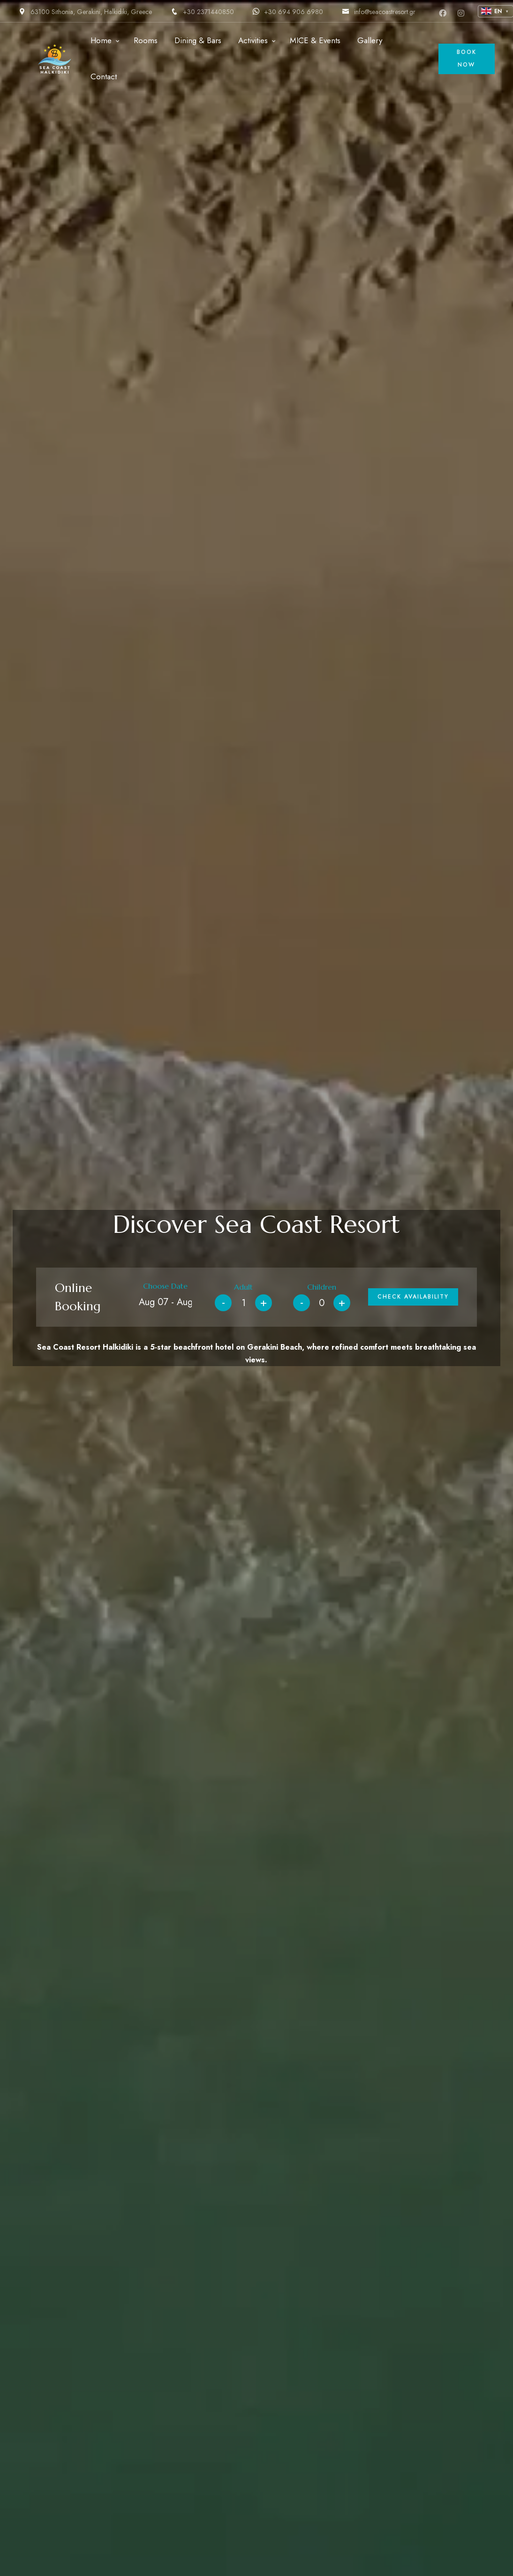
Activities (253, 40)
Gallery (369, 40)
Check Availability (413, 1296)
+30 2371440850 (202, 11)
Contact (104, 76)
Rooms (146, 40)
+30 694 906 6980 (288, 11)
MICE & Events (315, 40)
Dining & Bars (197, 40)
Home (101, 40)
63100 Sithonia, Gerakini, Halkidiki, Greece (85, 11)
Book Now (466, 58)
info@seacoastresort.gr (378, 11)
